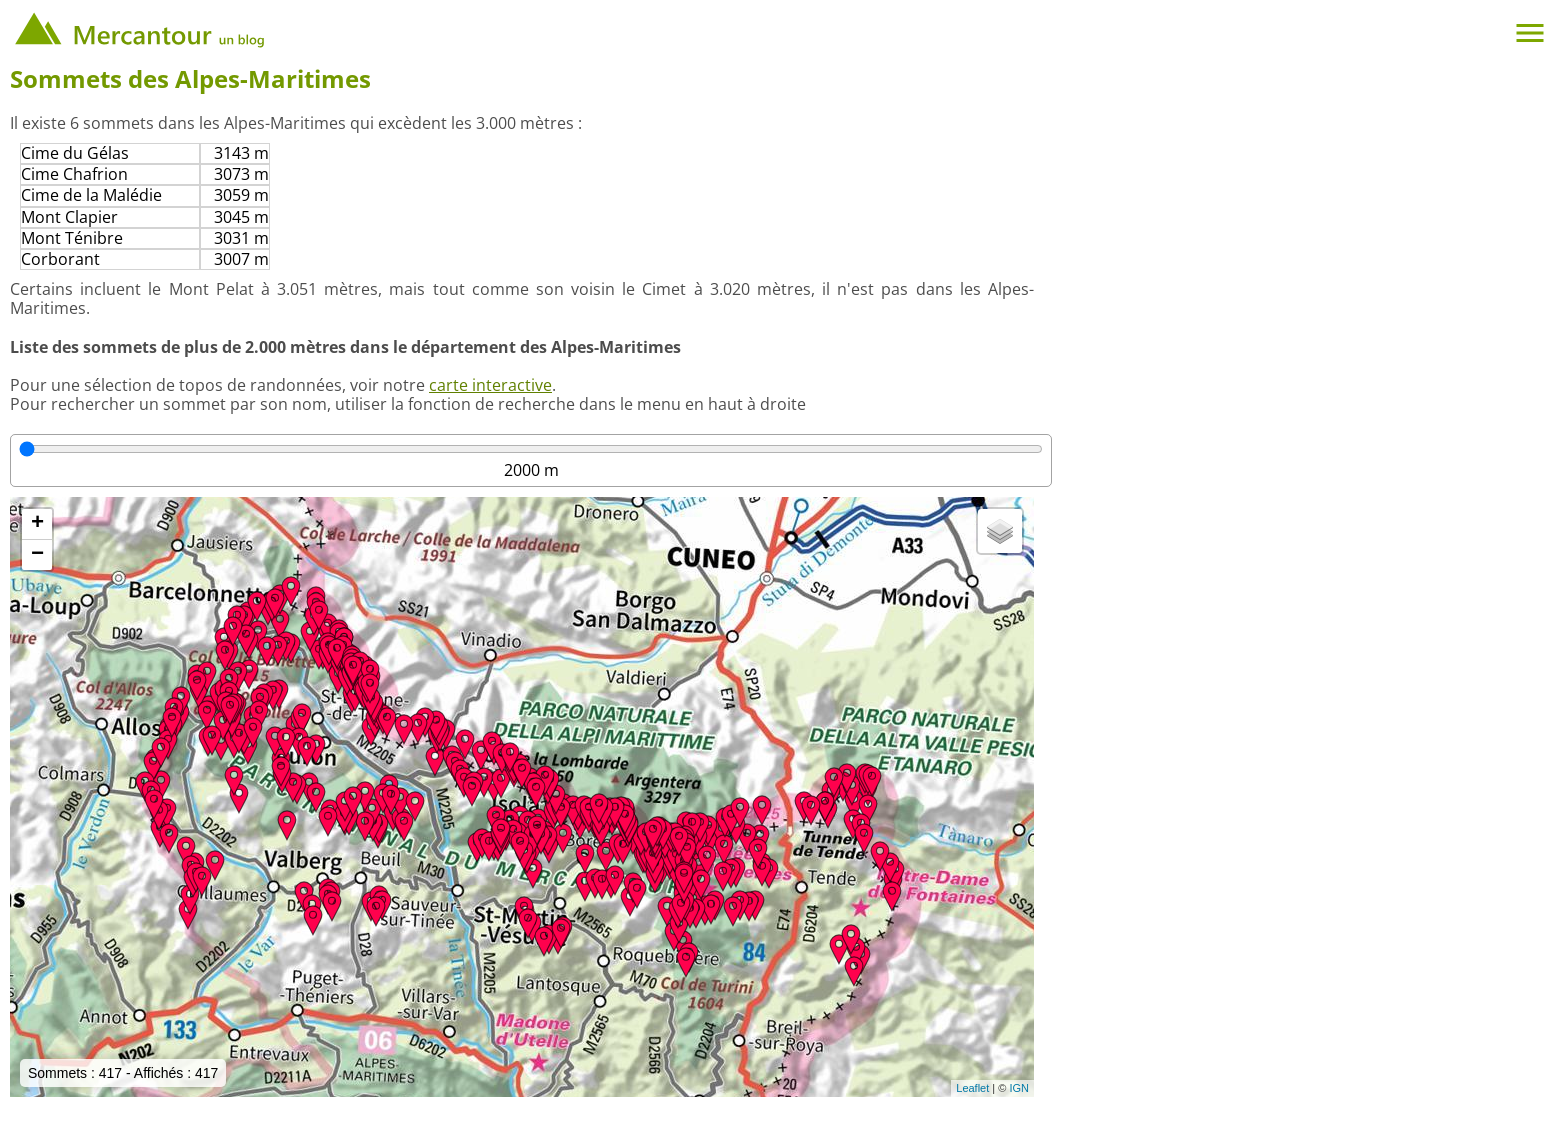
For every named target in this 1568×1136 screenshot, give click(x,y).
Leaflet (972, 1088)
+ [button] (37, 524)
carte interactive (490, 385)
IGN (1019, 1088)
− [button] (37, 555)
